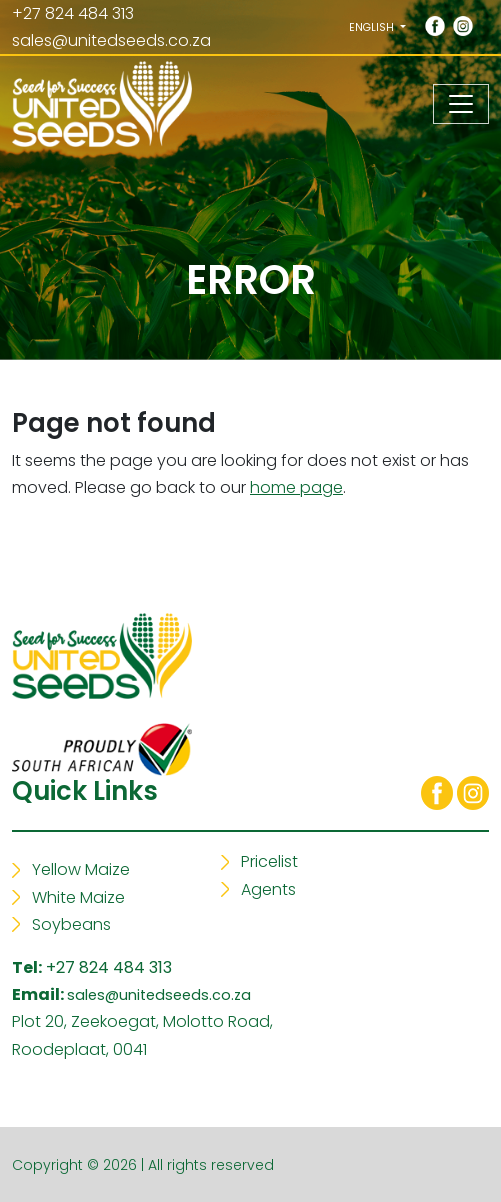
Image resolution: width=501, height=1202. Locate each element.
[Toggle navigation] (461, 104)
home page (296, 487)
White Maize (78, 897)
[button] (377, 27)
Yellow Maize (81, 869)
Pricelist (269, 861)
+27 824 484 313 (109, 967)
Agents (268, 889)
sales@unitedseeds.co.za (111, 40)
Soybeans (71, 924)
